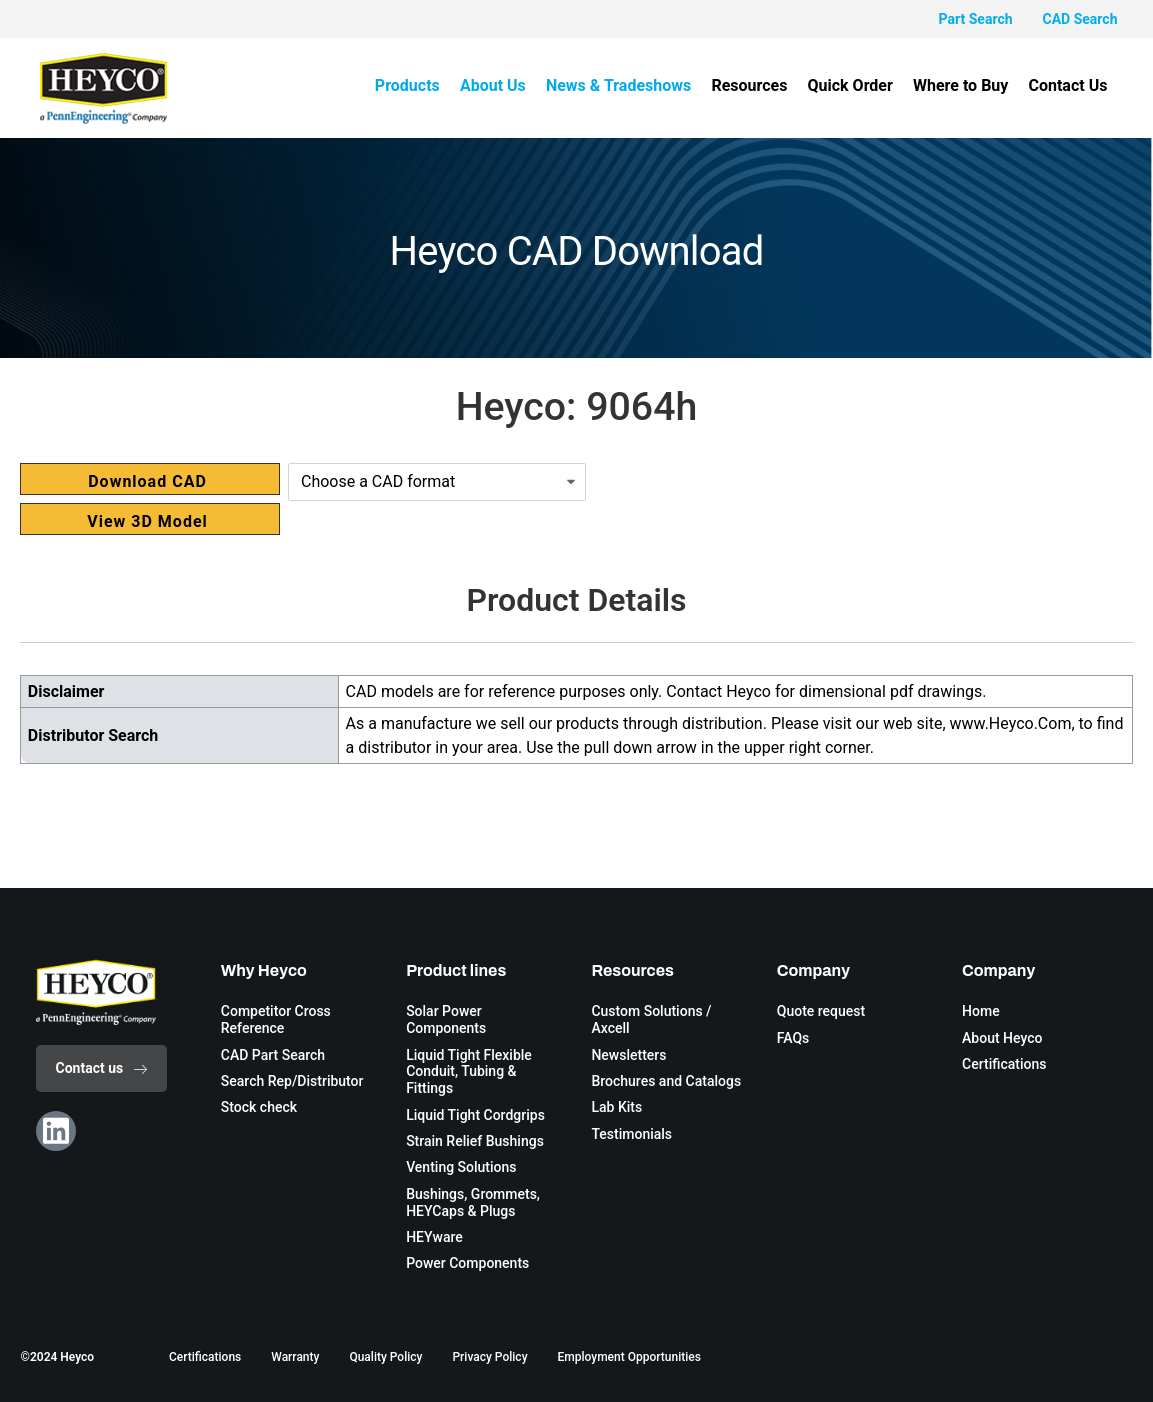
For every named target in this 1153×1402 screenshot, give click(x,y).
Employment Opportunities (629, 1357)
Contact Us (1068, 85)
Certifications (205, 1357)
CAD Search (1080, 19)
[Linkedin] (56, 1131)
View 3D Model (147, 521)
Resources (750, 85)
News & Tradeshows (618, 85)
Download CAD (147, 481)
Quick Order (850, 85)
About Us (494, 85)
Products (408, 85)
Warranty (295, 1357)
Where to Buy (960, 85)
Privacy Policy (489, 1357)
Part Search (976, 19)
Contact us (102, 1068)
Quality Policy (385, 1357)
